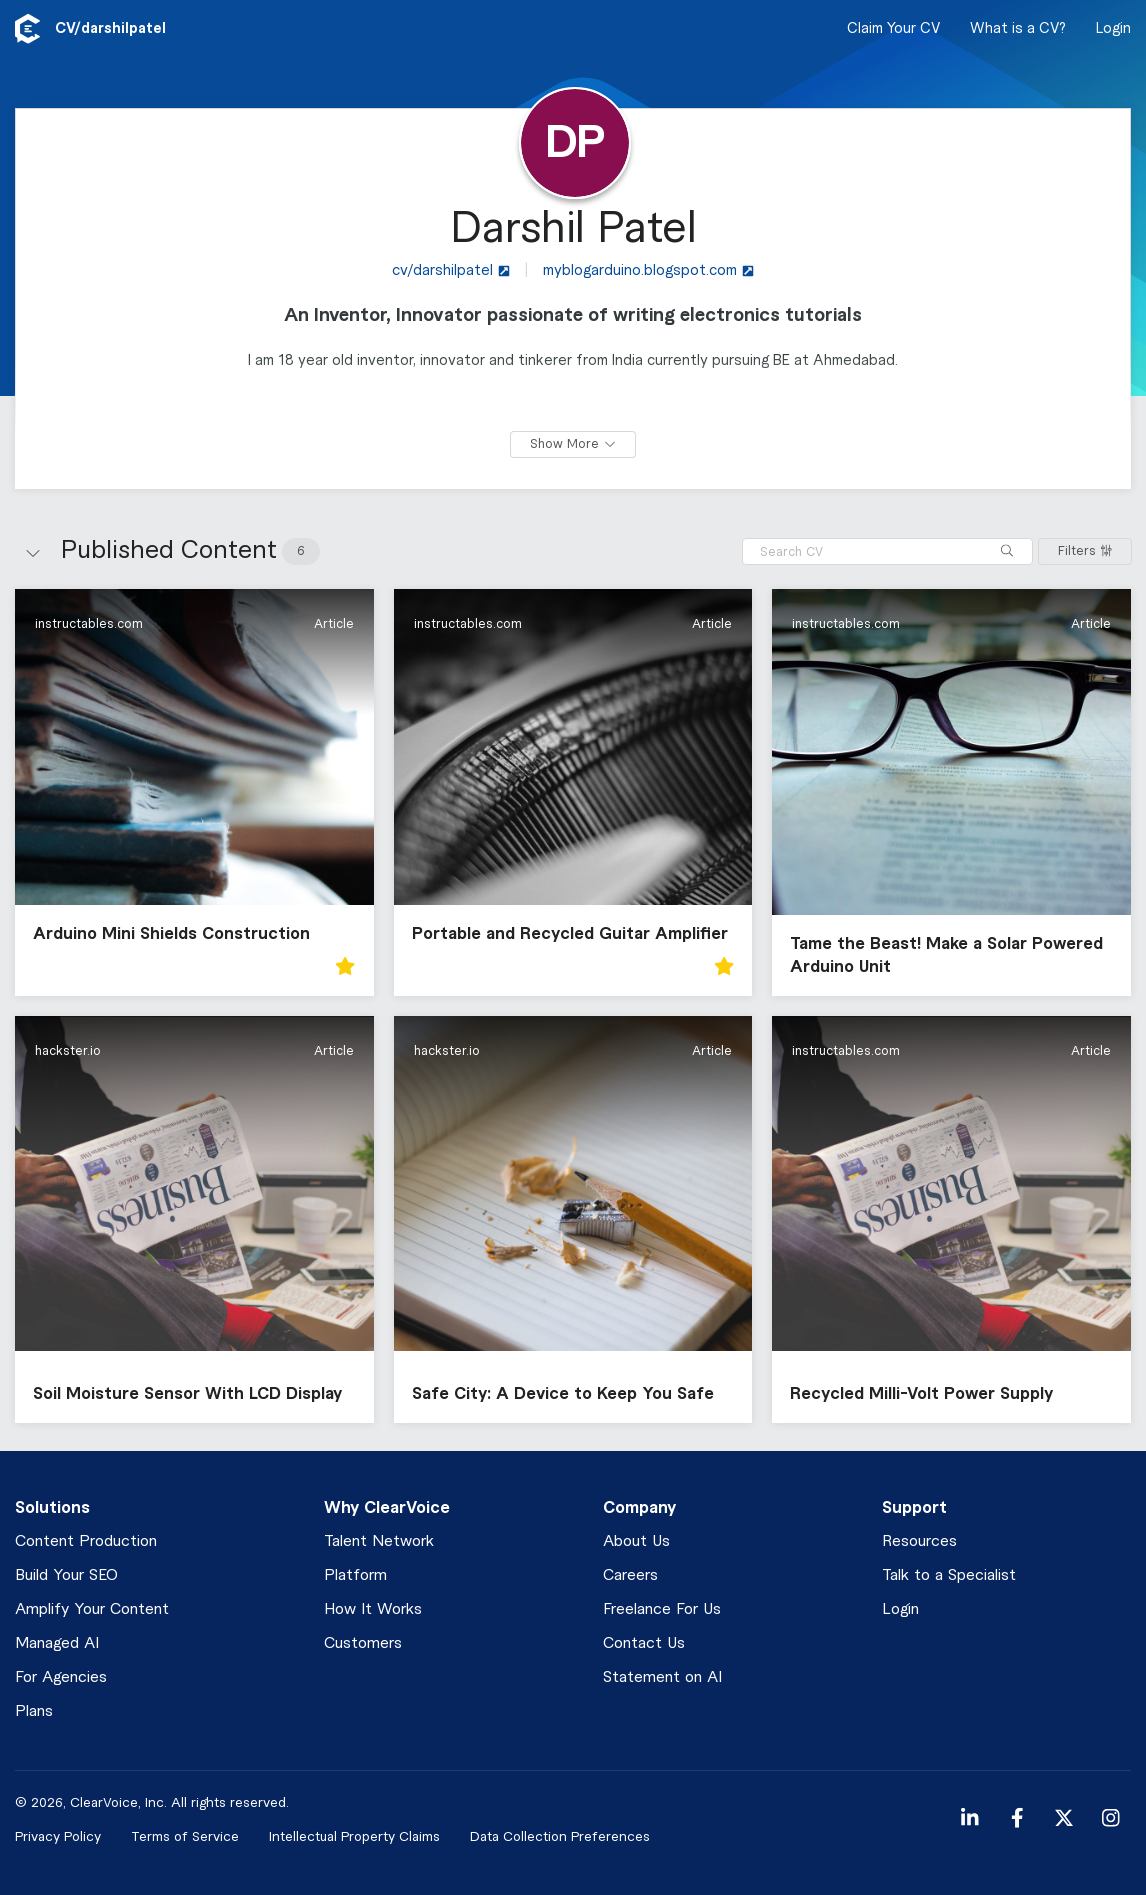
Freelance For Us (662, 1609)
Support (914, 1508)
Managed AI (57, 1643)
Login (1113, 29)
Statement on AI (662, 1677)
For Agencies (61, 1677)
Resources (919, 1541)
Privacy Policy (58, 1836)
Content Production (86, 1541)
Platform (355, 1575)
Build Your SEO (66, 1575)
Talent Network (379, 1541)
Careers (630, 1575)
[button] (194, 792)
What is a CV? (1018, 29)
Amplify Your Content (92, 1609)
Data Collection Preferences (560, 1836)
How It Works (373, 1609)
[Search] (1007, 551)
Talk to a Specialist (949, 1575)
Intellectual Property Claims (354, 1836)
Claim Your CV (893, 29)
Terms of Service (185, 1836)
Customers (363, 1643)
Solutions (52, 1508)
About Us (636, 1541)
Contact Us (644, 1643)
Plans (34, 1711)
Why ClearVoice (387, 1508)
